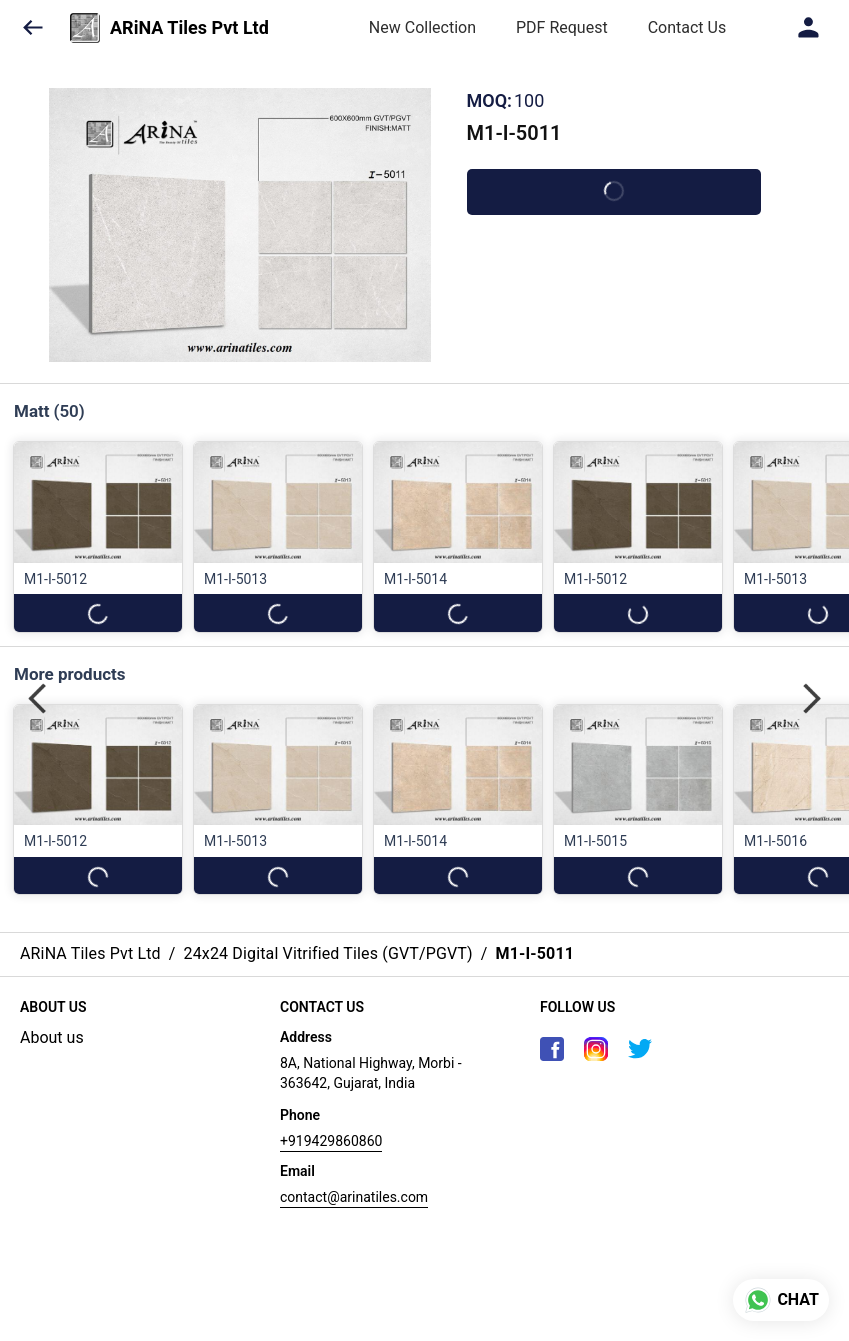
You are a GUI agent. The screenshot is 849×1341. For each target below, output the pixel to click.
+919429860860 (331, 1141)
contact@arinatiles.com (354, 1197)
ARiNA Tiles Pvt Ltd (189, 28)
